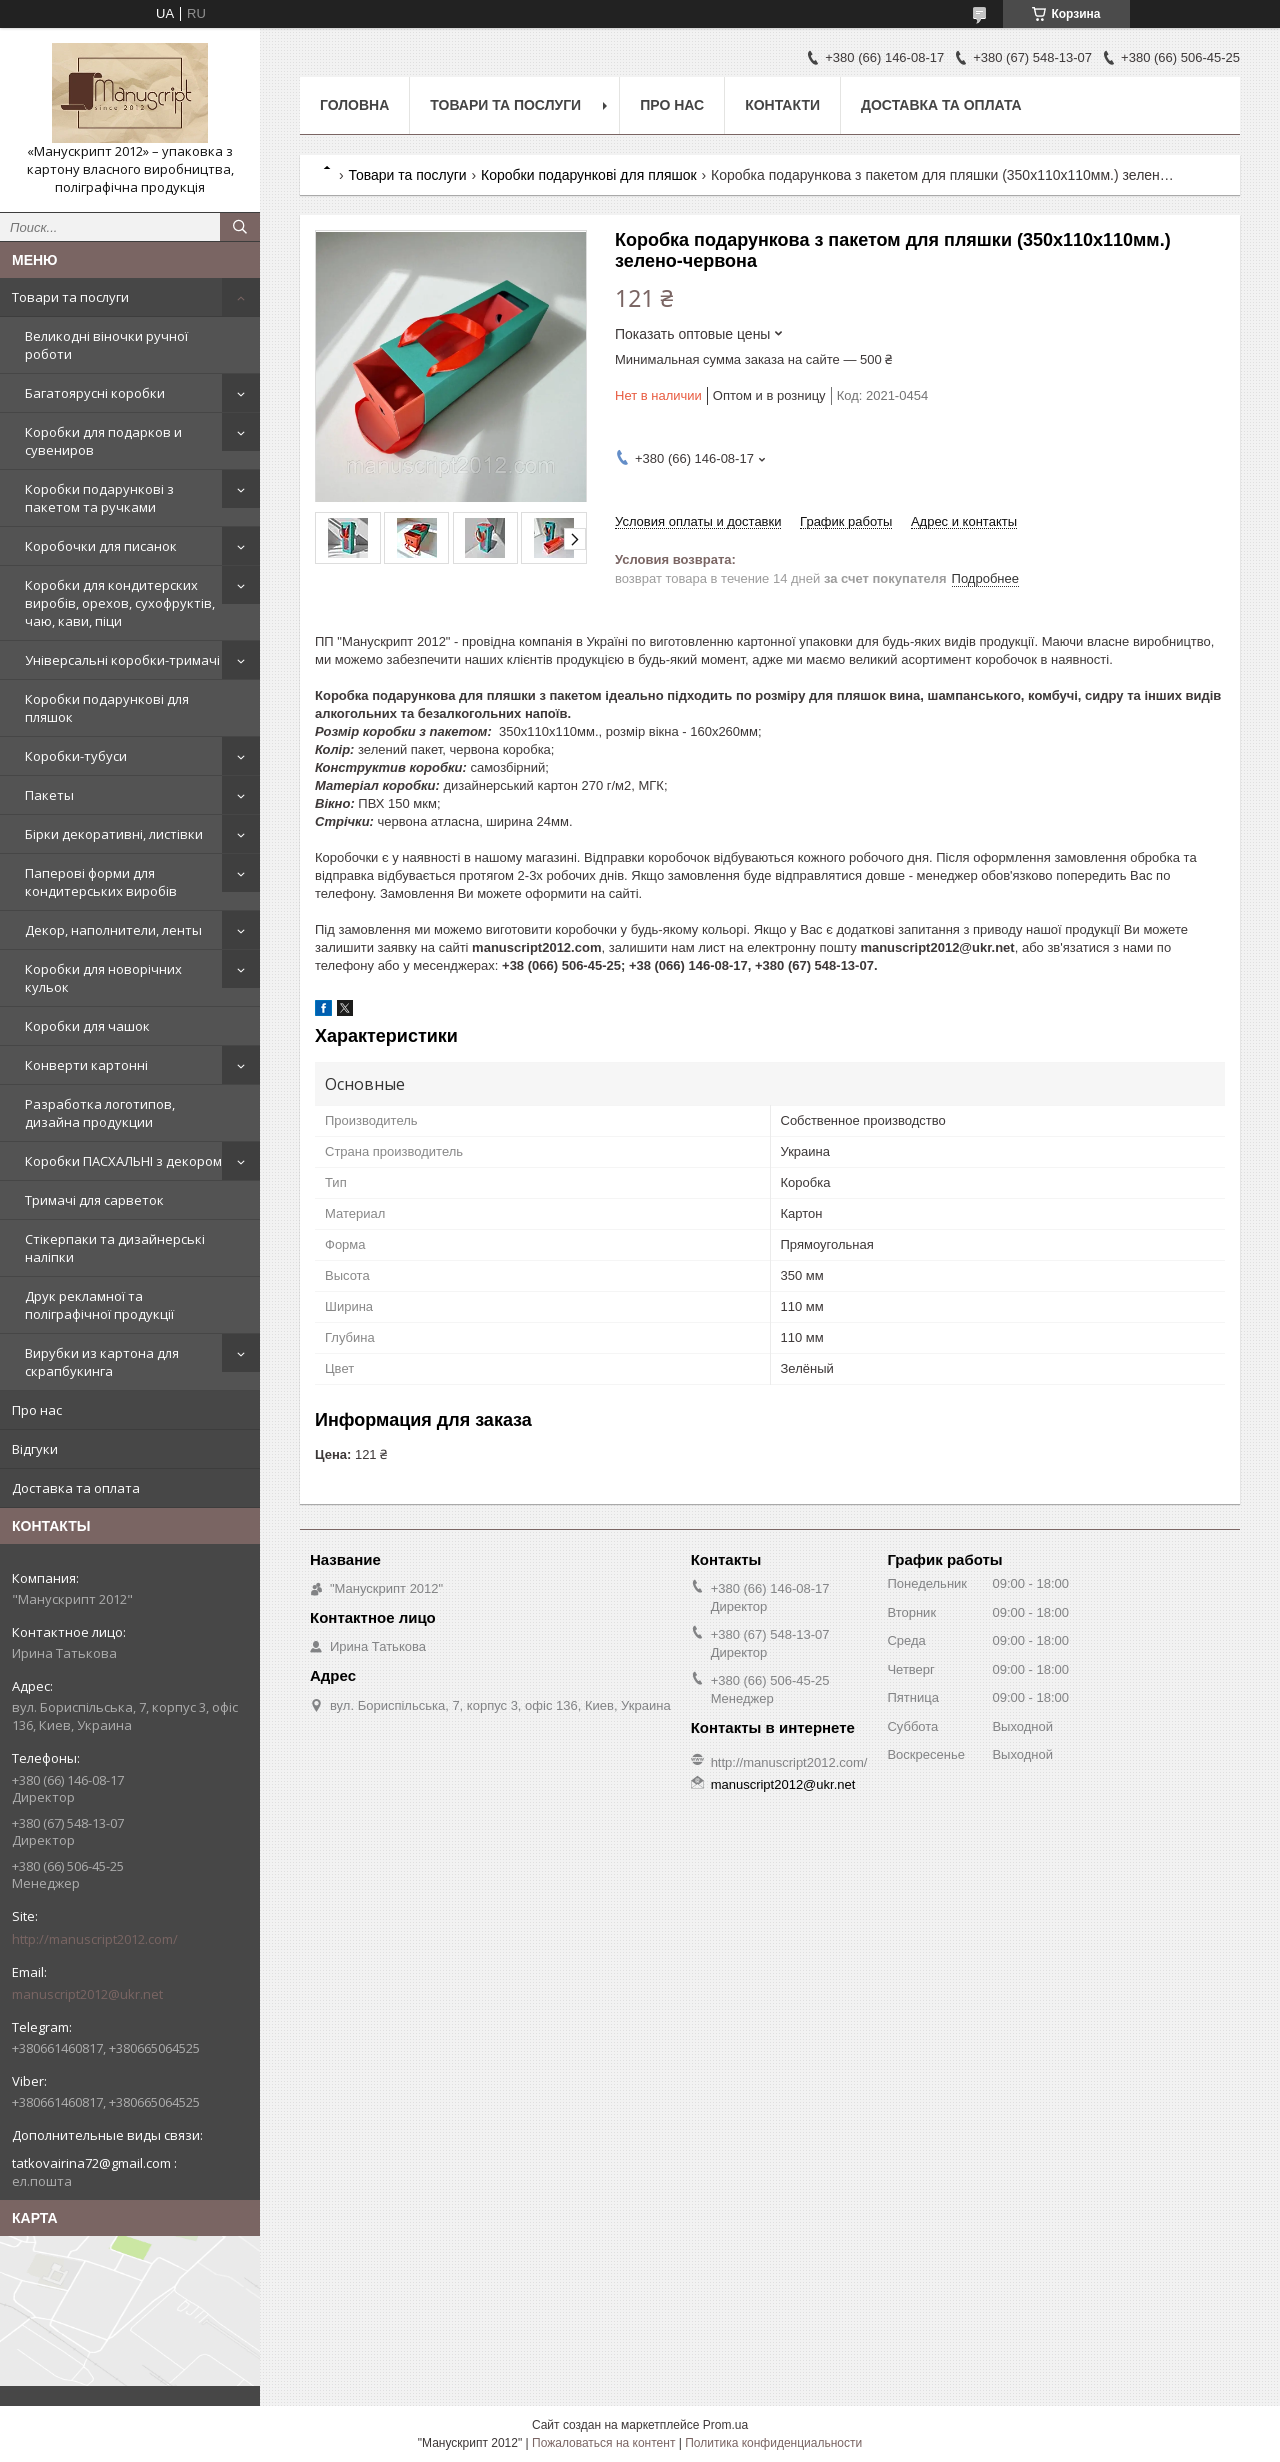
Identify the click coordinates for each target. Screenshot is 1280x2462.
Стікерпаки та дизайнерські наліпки (115, 1248)
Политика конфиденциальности (773, 2443)
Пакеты (49, 795)
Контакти (782, 105)
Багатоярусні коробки (95, 393)
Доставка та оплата (76, 1488)
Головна (354, 105)
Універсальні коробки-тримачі (122, 660)
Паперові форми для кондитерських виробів (101, 882)
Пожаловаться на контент (603, 2443)
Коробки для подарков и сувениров (103, 441)
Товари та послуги (70, 297)
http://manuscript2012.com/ (95, 1939)
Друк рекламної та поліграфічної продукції (99, 1305)
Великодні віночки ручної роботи (106, 345)
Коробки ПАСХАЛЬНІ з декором (123, 1161)
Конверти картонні (86, 1065)
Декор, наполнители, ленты (113, 930)
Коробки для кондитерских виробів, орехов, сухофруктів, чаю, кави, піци (120, 603)
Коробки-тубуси (76, 756)
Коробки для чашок (87, 1026)
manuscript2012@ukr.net (87, 1994)
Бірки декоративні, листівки (114, 834)
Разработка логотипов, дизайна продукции (100, 1113)
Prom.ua (725, 2425)
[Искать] (240, 227)
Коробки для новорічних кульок (103, 978)
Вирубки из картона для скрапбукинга (102, 1362)
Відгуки (35, 1449)
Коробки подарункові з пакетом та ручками (99, 498)
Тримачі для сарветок (94, 1200)
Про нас (37, 1410)
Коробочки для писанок (101, 546)
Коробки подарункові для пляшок (107, 708)
